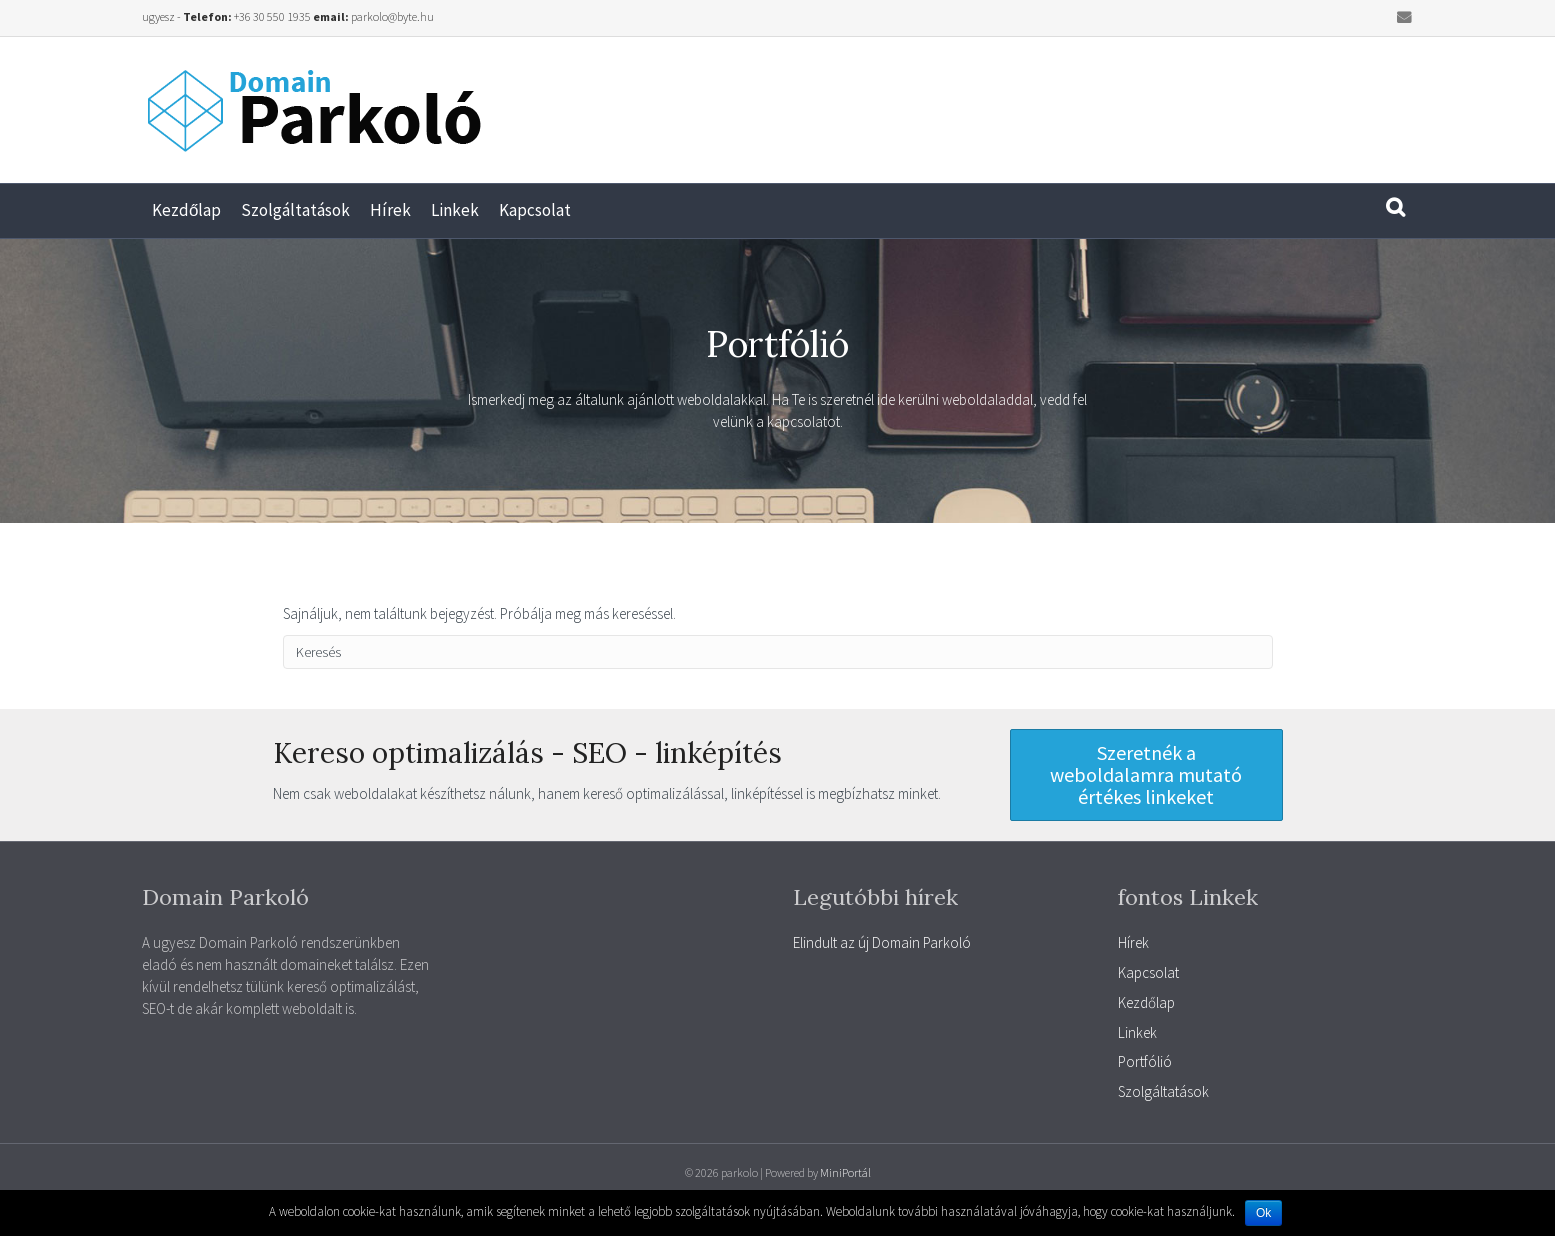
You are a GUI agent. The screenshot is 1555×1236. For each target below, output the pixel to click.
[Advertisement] (1142, 102)
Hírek (390, 210)
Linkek (455, 210)
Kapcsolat (535, 210)
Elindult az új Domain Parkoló (882, 942)
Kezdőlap (186, 210)
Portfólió (1145, 1061)
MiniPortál (845, 1172)
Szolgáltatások (295, 210)
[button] (1146, 775)
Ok (1263, 1213)
